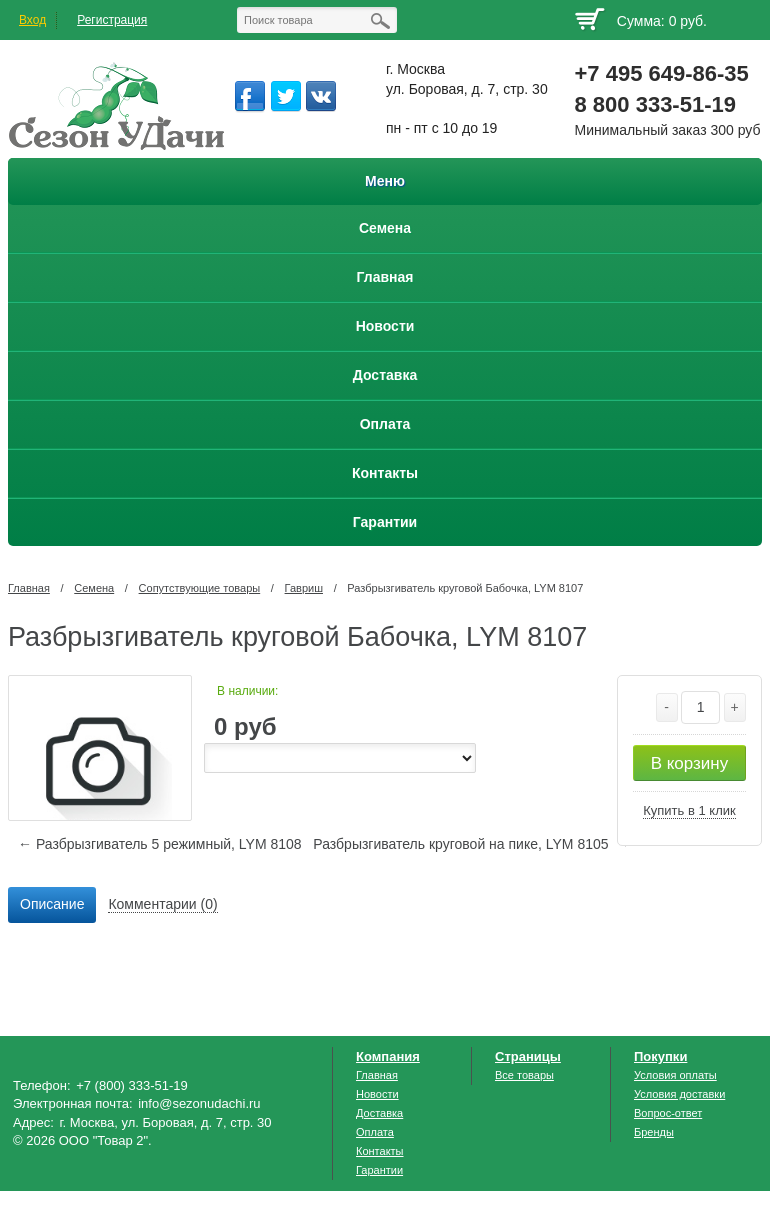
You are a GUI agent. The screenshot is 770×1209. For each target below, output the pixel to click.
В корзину (690, 763)
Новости (377, 1094)
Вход (32, 20)
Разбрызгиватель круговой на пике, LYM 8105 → (471, 844)
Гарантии (379, 1170)
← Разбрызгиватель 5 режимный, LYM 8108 (160, 844)
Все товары (524, 1075)
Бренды (654, 1132)
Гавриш (304, 588)
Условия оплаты (675, 1075)
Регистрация (112, 20)
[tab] (52, 905)
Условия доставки (679, 1094)
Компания (388, 1056)
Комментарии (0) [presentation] (162, 904)
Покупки (660, 1056)
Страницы (528, 1056)
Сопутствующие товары (200, 588)
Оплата (375, 1132)
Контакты (380, 1151)
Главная (29, 588)
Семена (94, 588)
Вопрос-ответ (668, 1113)
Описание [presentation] (52, 904)
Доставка (379, 1113)
